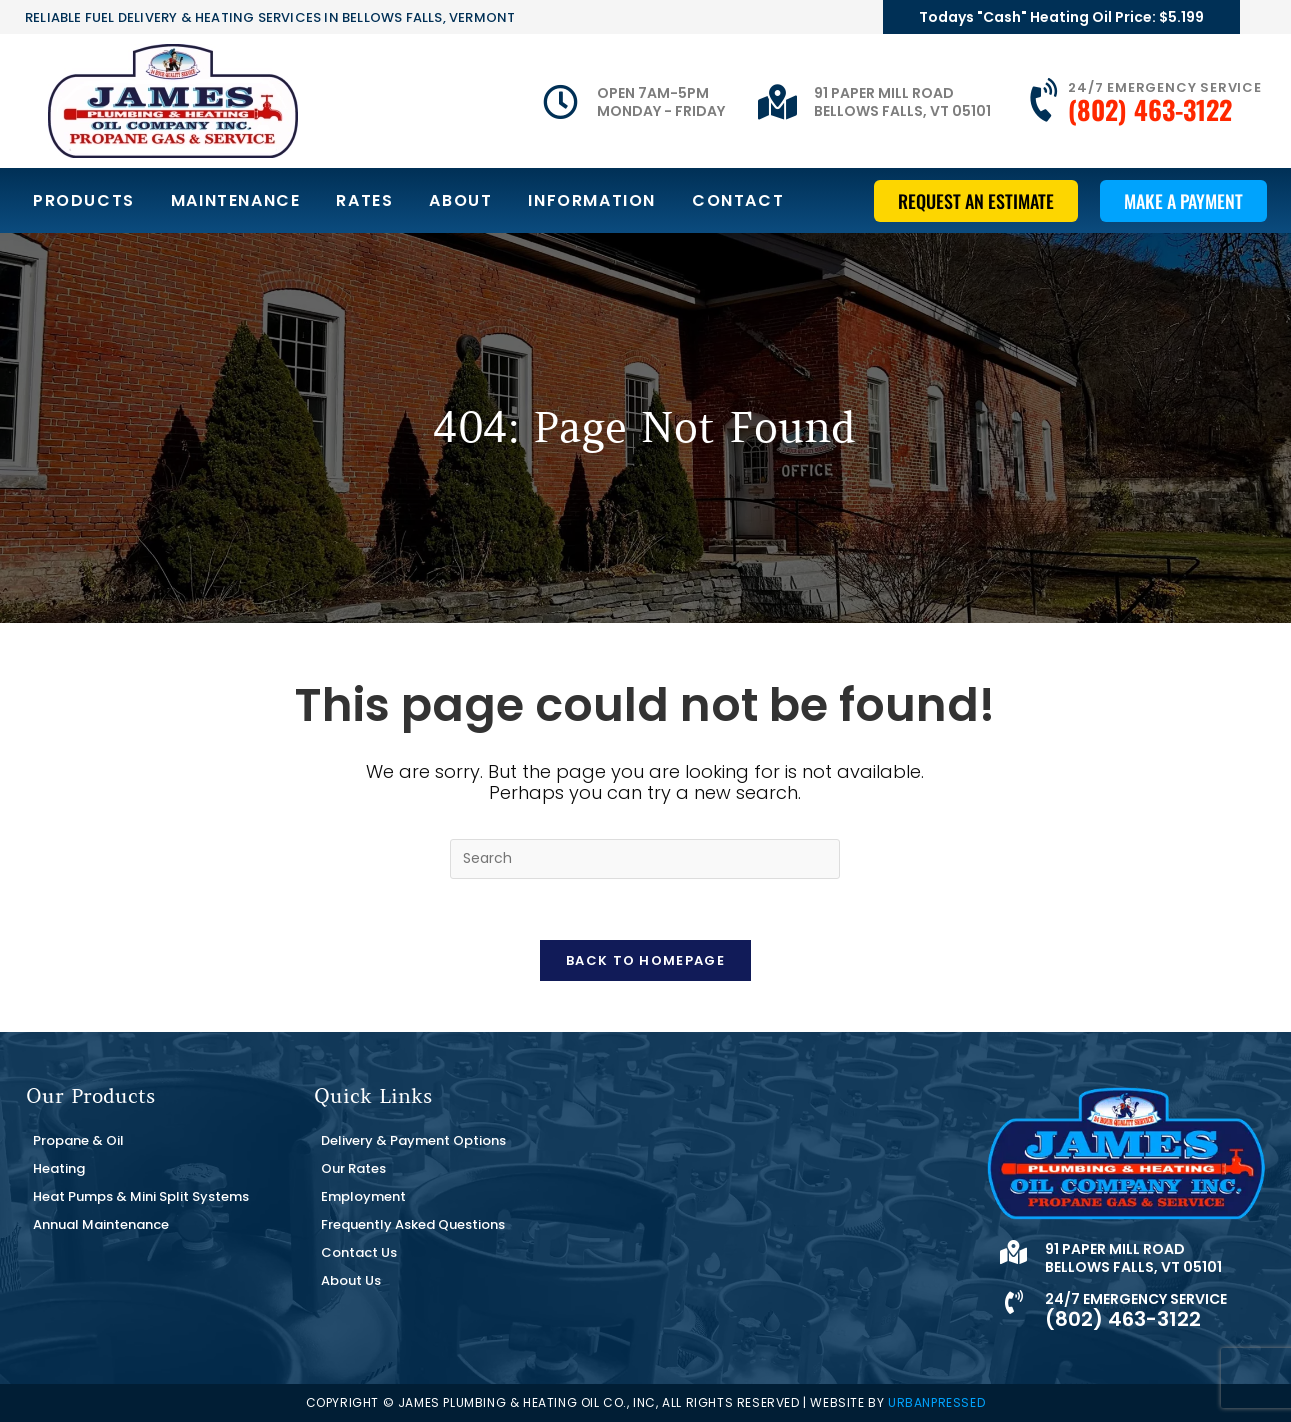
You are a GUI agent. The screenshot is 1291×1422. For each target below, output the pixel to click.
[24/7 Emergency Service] (1046, 101)
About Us (351, 1280)
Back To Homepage (645, 960)
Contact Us (359, 1252)
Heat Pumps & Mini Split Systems (141, 1196)
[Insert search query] (645, 859)
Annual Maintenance (101, 1224)
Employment (363, 1196)
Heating (59, 1168)
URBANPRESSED (936, 1402)
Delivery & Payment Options (413, 1140)
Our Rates (353, 1168)
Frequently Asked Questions (413, 1224)
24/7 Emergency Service (1165, 87)
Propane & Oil (78, 1140)
